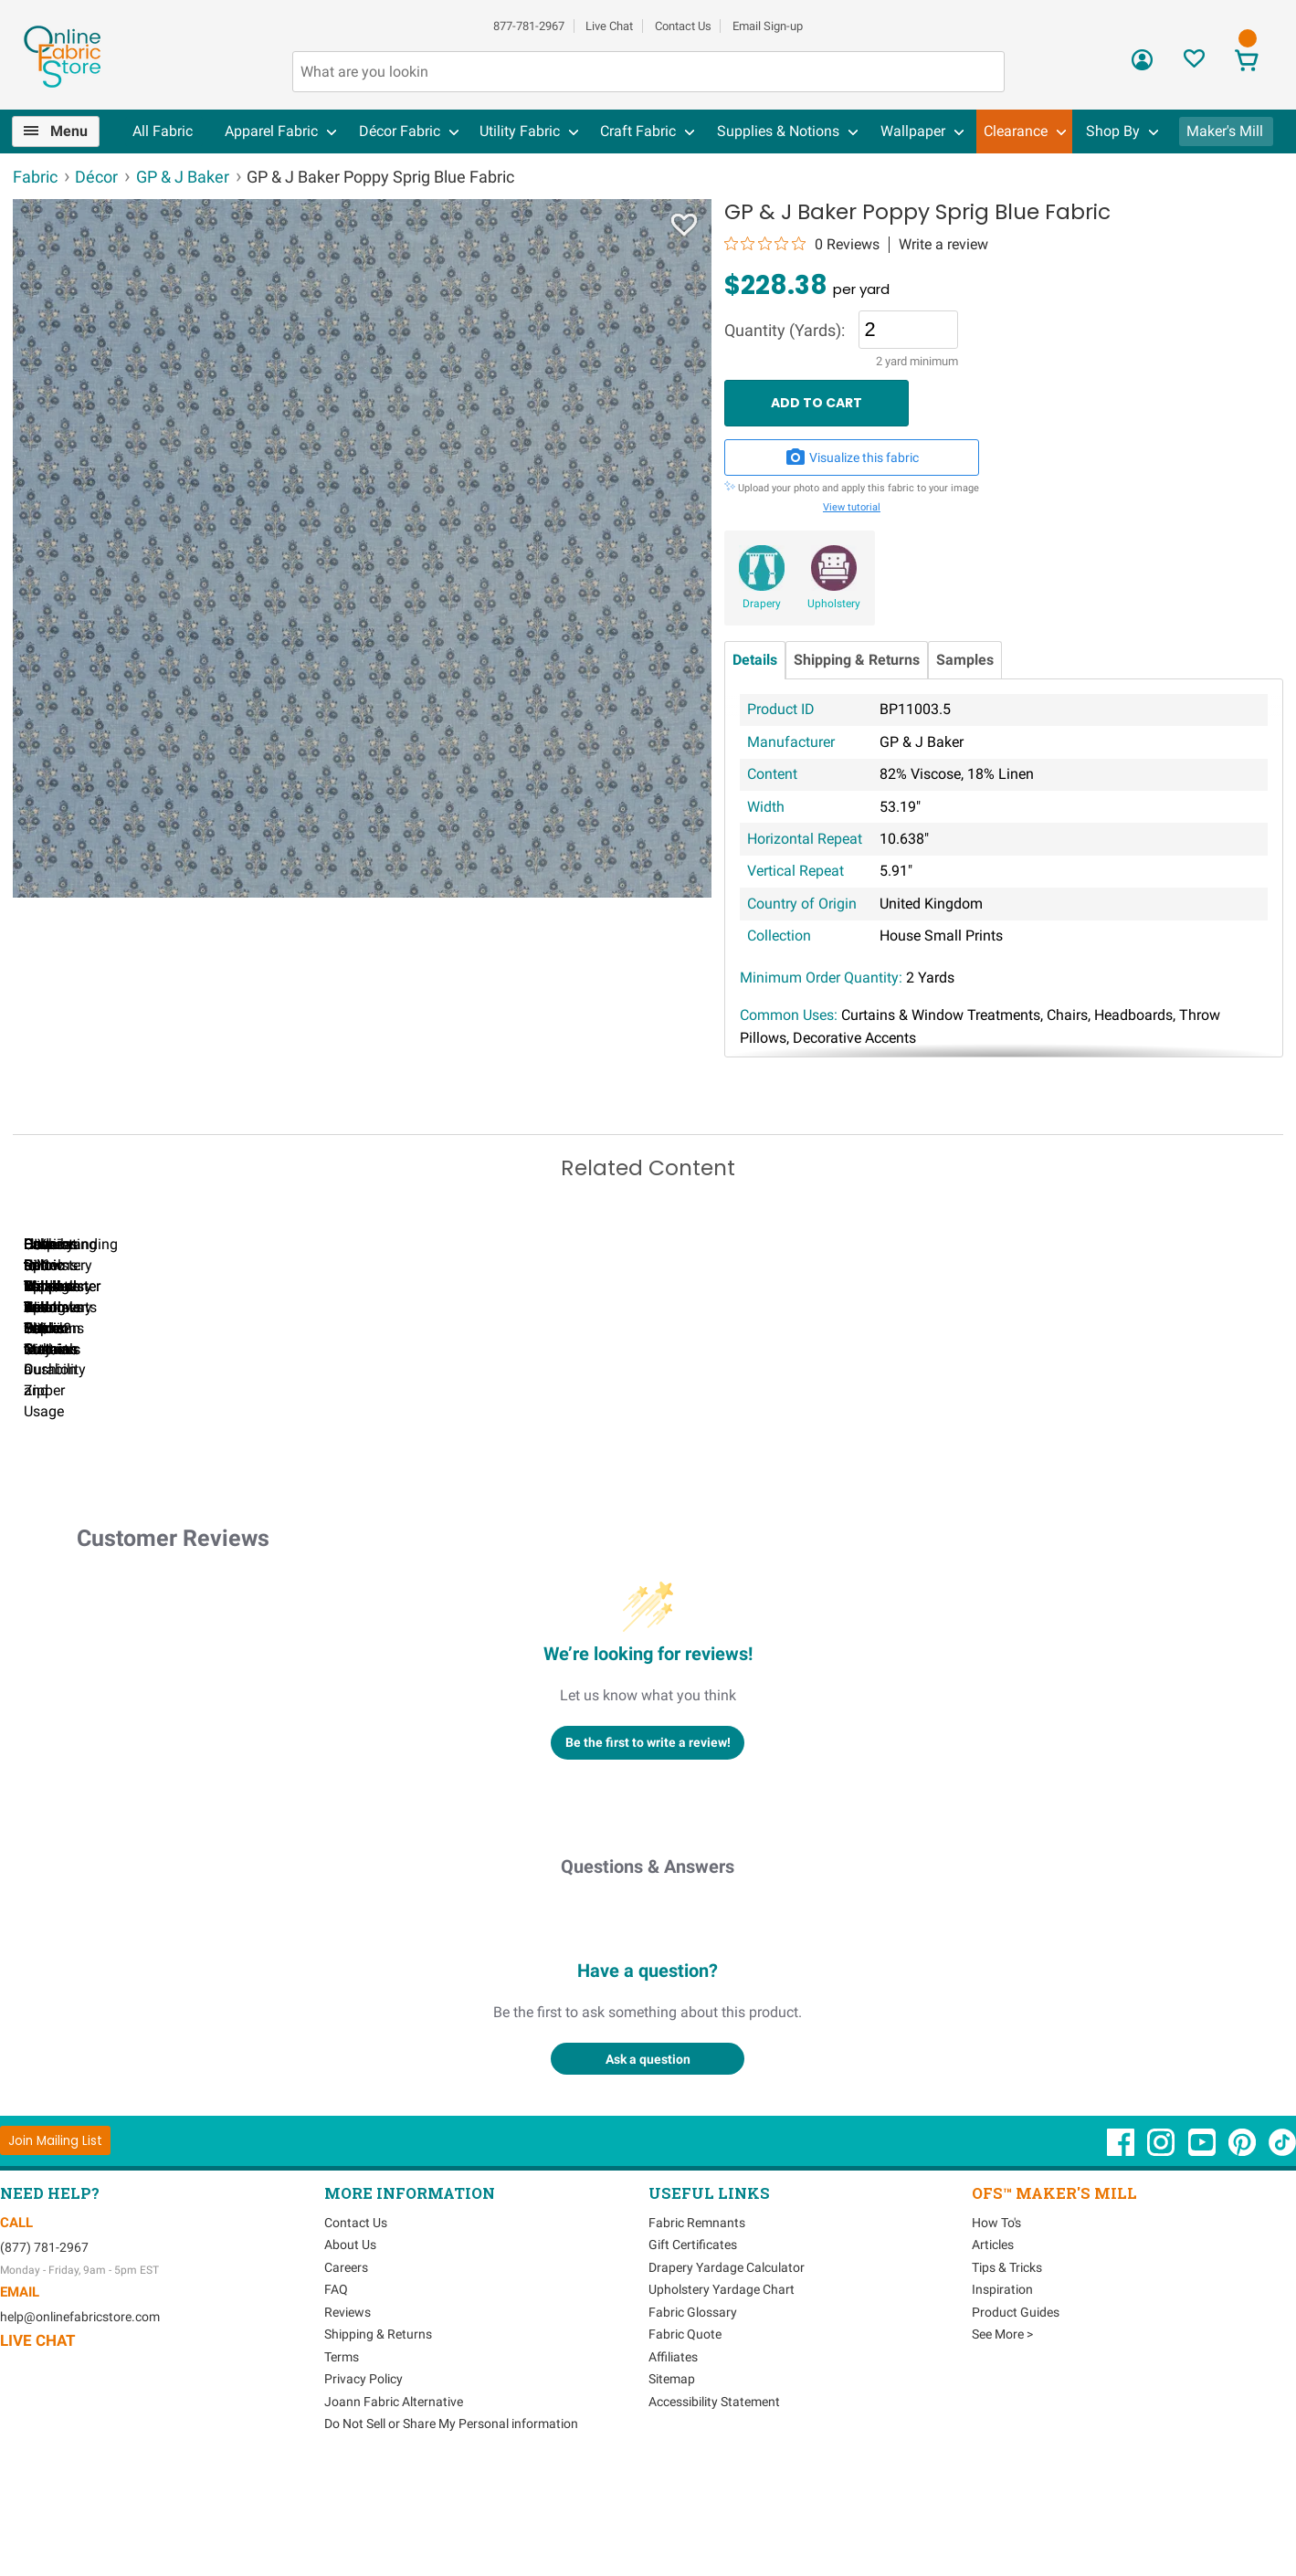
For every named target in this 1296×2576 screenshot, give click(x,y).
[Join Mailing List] (55, 2241)
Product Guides (1015, 2413)
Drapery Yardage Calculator (726, 2368)
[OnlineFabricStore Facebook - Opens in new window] (1122, 2252)
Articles (993, 2346)
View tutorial (851, 507)
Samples (965, 659)
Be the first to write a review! (648, 1842)
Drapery (762, 603)
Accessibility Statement (714, 2503)
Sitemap (671, 2480)
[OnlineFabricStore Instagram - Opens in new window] (1162, 2252)
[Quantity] (908, 329)
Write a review (943, 245)
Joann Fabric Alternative (393, 2503)
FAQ (336, 2390)
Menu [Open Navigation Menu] (69, 131)
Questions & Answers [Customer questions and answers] (647, 1968)
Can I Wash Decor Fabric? (328, 1470)
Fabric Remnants (696, 2324)
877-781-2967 (528, 26)
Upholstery (833, 603)
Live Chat (609, 26)
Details (754, 659)
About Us (350, 2346)
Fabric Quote (685, 2435)
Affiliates (673, 2458)
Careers (346, 2368)
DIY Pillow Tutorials (958, 1470)
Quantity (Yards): (784, 330)
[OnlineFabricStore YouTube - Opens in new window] (1203, 2252)
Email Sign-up (767, 26)
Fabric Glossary (692, 2413)
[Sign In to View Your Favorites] (1194, 63)
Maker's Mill (1224, 131)
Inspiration (1002, 2390)
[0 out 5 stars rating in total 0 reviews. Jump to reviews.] (802, 244)
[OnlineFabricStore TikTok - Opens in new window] (1282, 2252)
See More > (1002, 2435)
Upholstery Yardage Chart (721, 2390)
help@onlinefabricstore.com (80, 2418)
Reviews (347, 2413)
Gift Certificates (692, 2346)
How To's (996, 2324)
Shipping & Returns (857, 659)
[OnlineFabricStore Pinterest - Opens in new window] (1243, 2252)
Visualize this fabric (852, 457)
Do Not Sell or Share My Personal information (451, 2525)
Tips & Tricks (1007, 2368)
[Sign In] (1142, 66)
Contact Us (683, 26)
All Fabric (162, 131)
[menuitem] (63, 131)
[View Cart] (1245, 62)
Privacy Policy (363, 2480)
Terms (341, 2458)
